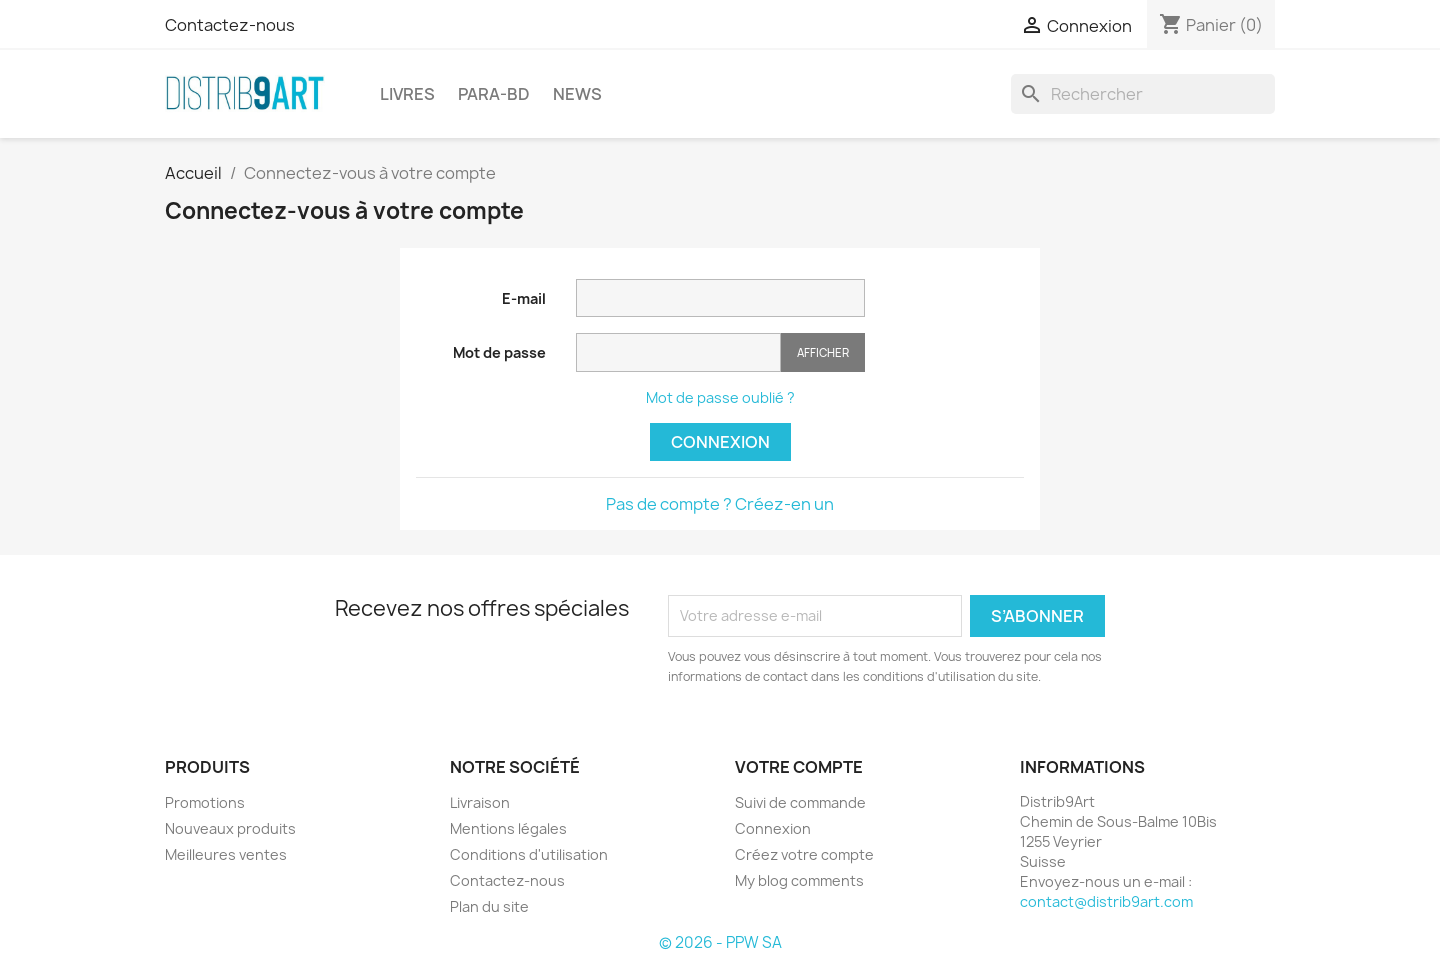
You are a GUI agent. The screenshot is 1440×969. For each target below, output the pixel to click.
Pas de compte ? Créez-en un (720, 504)
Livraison (480, 802)
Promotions (205, 802)
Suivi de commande (800, 802)
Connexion (720, 442)
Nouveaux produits (230, 828)
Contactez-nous (230, 25)
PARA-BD (494, 94)
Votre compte (799, 767)
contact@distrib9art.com (1106, 901)
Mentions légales (508, 828)
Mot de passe (499, 352)
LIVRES (407, 94)
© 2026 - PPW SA (720, 942)
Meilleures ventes (226, 854)
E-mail (524, 298)
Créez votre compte (804, 854)
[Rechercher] (1143, 94)
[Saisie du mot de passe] (678, 352)
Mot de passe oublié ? (720, 397)
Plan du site (489, 906)
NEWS (577, 94)
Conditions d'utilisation (529, 854)
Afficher (823, 352)
